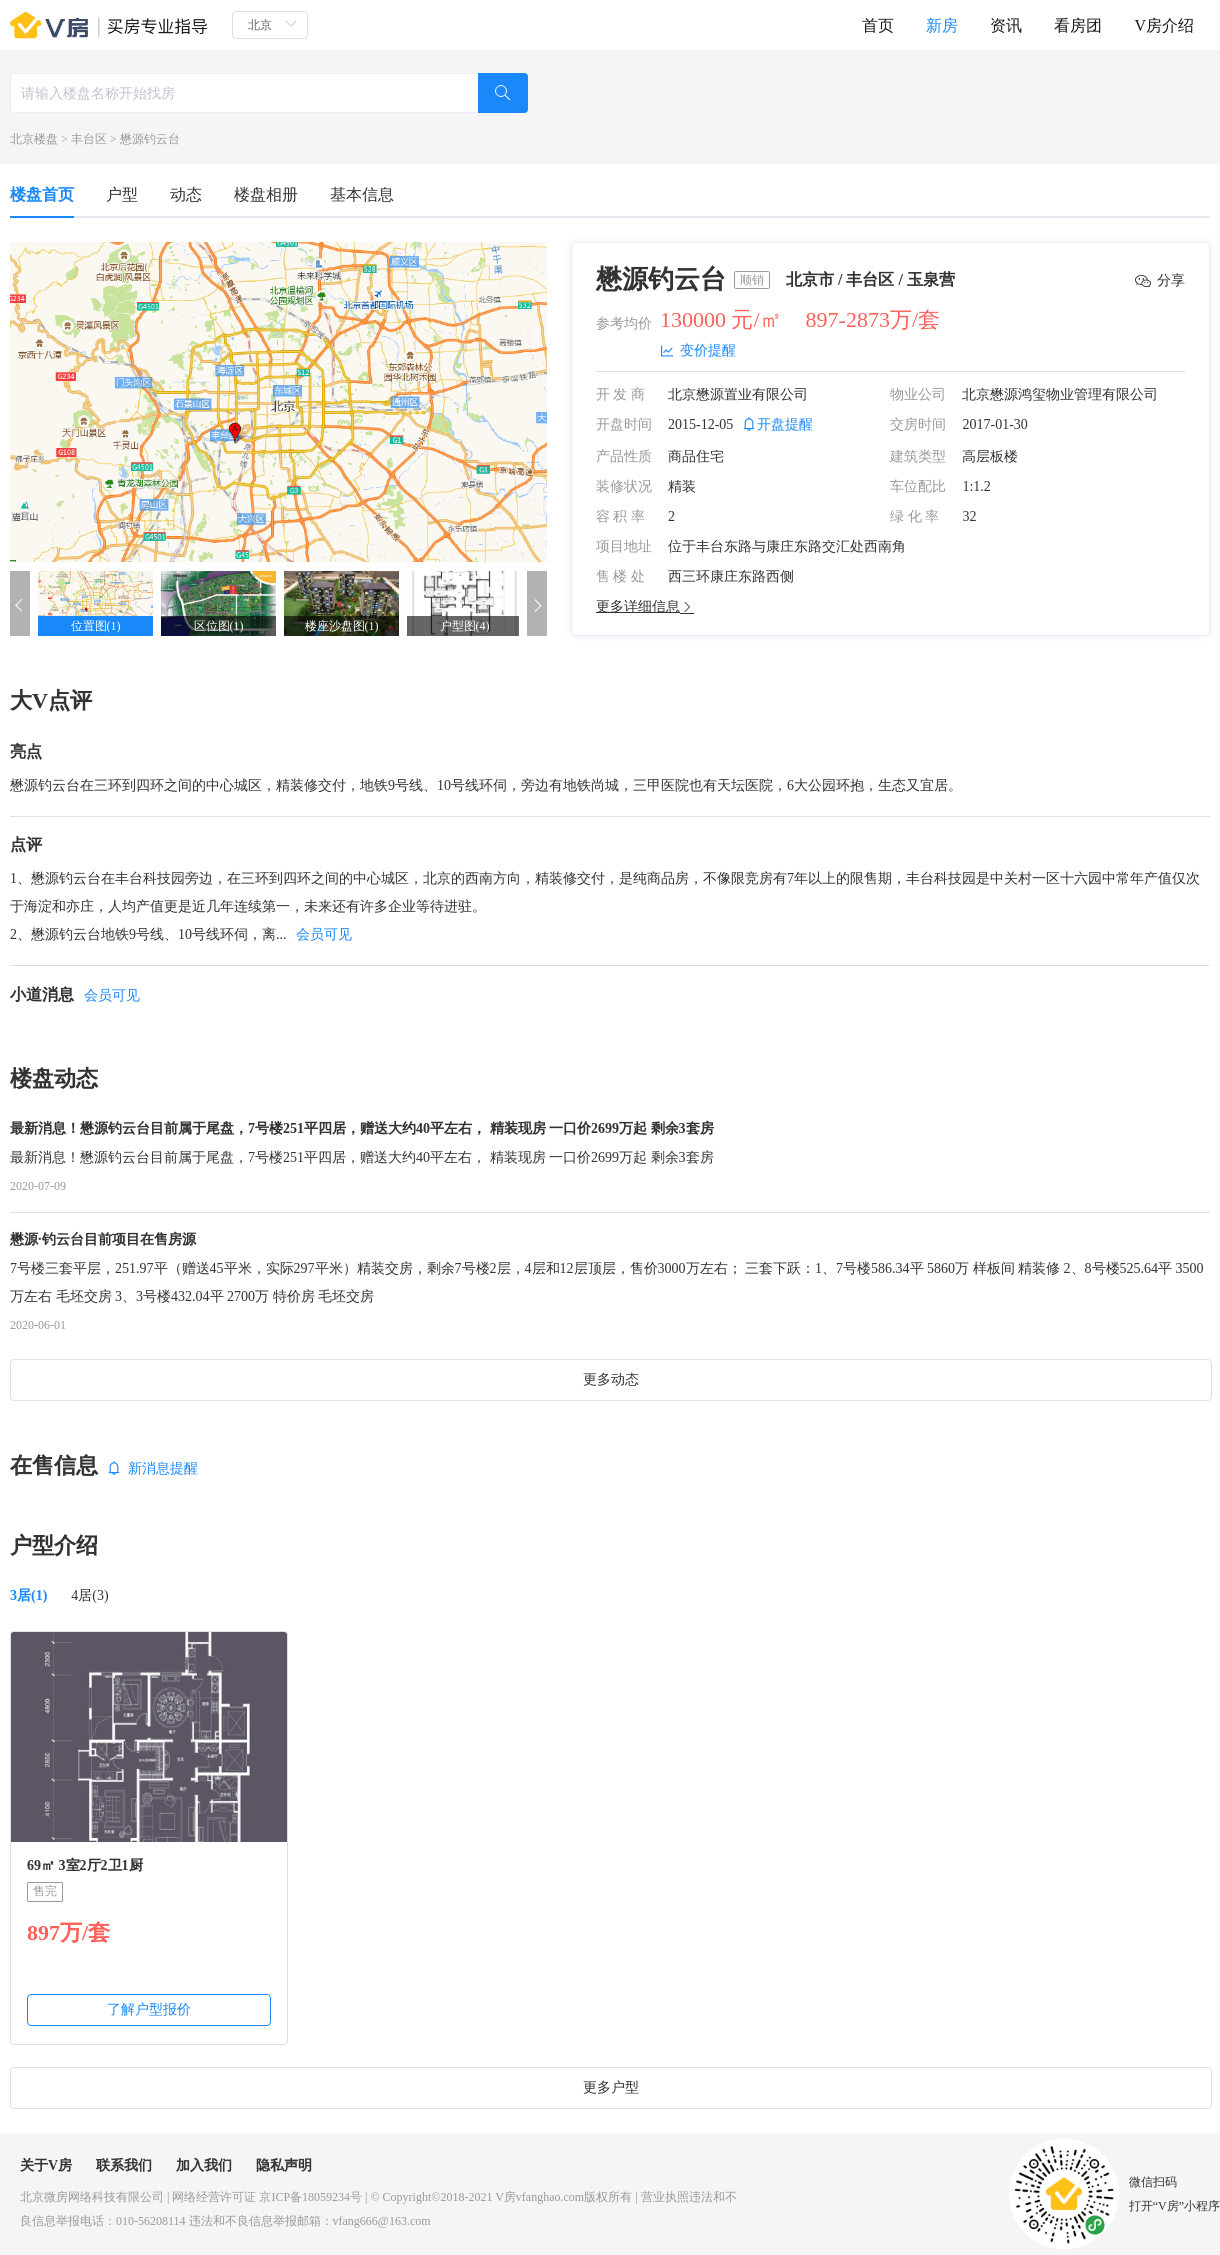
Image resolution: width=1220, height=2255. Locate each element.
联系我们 (124, 2165)
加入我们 (204, 2165)
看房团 (1078, 25)
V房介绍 (1164, 25)
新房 (942, 25)
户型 (122, 194)
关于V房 (46, 2165)
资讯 (1006, 25)
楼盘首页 (42, 194)
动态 (186, 194)
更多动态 (611, 1379)
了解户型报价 (149, 2009)
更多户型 (611, 2087)
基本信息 (362, 194)
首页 (878, 25)
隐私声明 (284, 2165)
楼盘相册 (266, 194)
